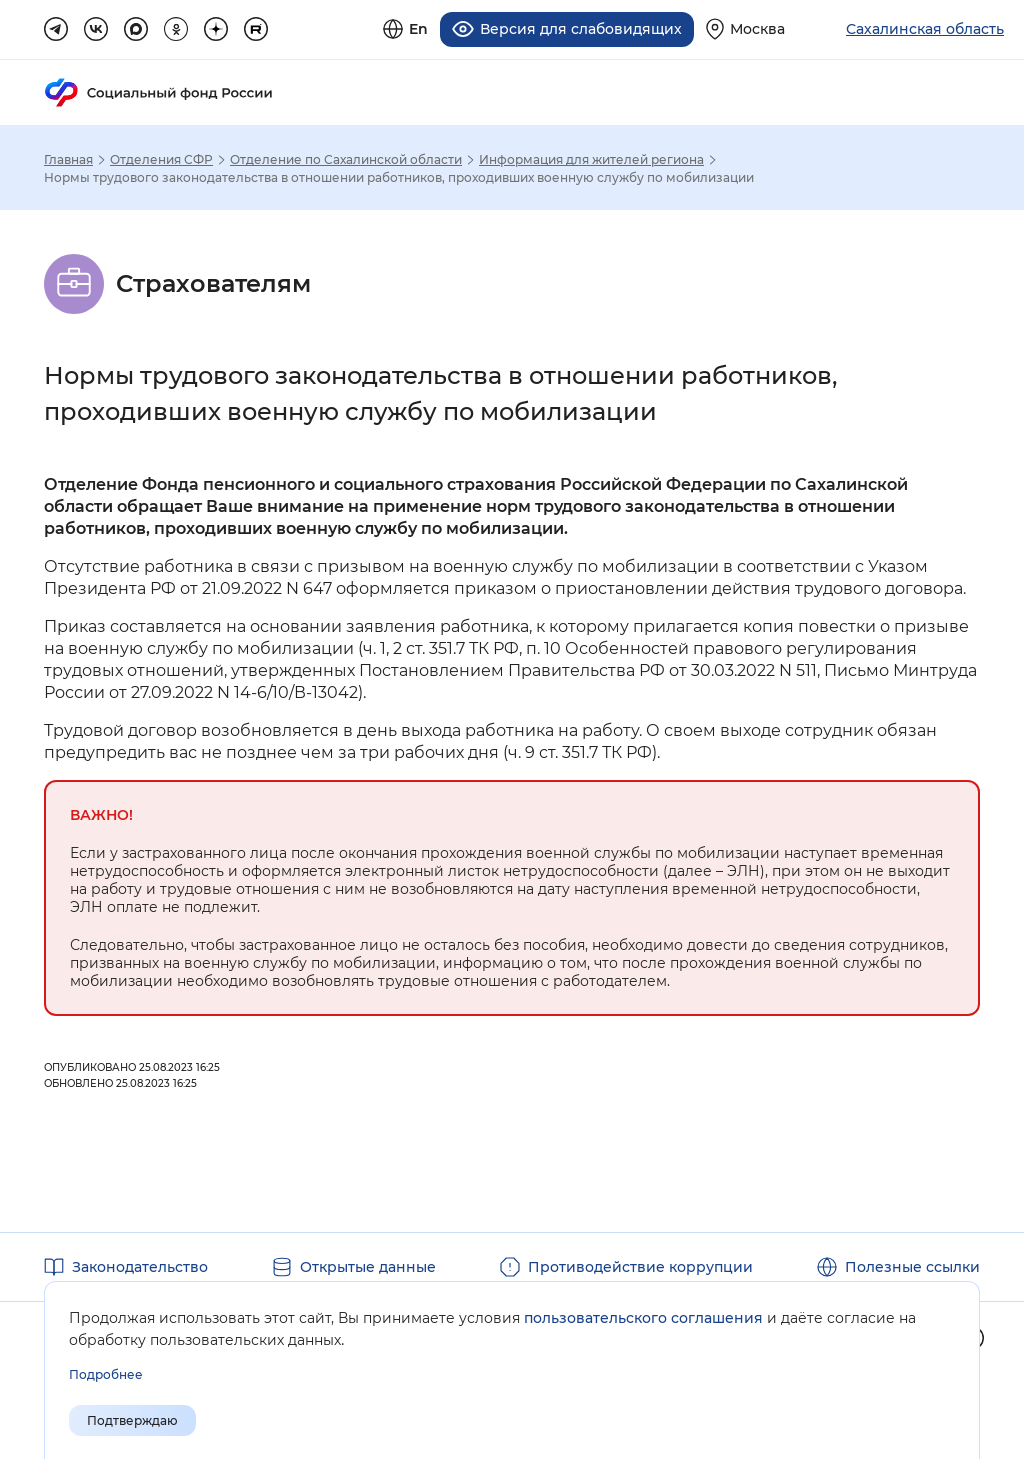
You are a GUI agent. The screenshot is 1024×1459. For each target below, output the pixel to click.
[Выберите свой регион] (745, 28)
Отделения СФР (161, 158)
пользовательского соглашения (643, 1318)
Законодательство (140, 1265)
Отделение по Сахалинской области (346, 158)
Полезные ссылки (912, 1265)
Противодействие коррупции (640, 1265)
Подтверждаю (132, 1420)
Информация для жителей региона (591, 158)
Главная (68, 158)
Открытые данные (368, 1265)
